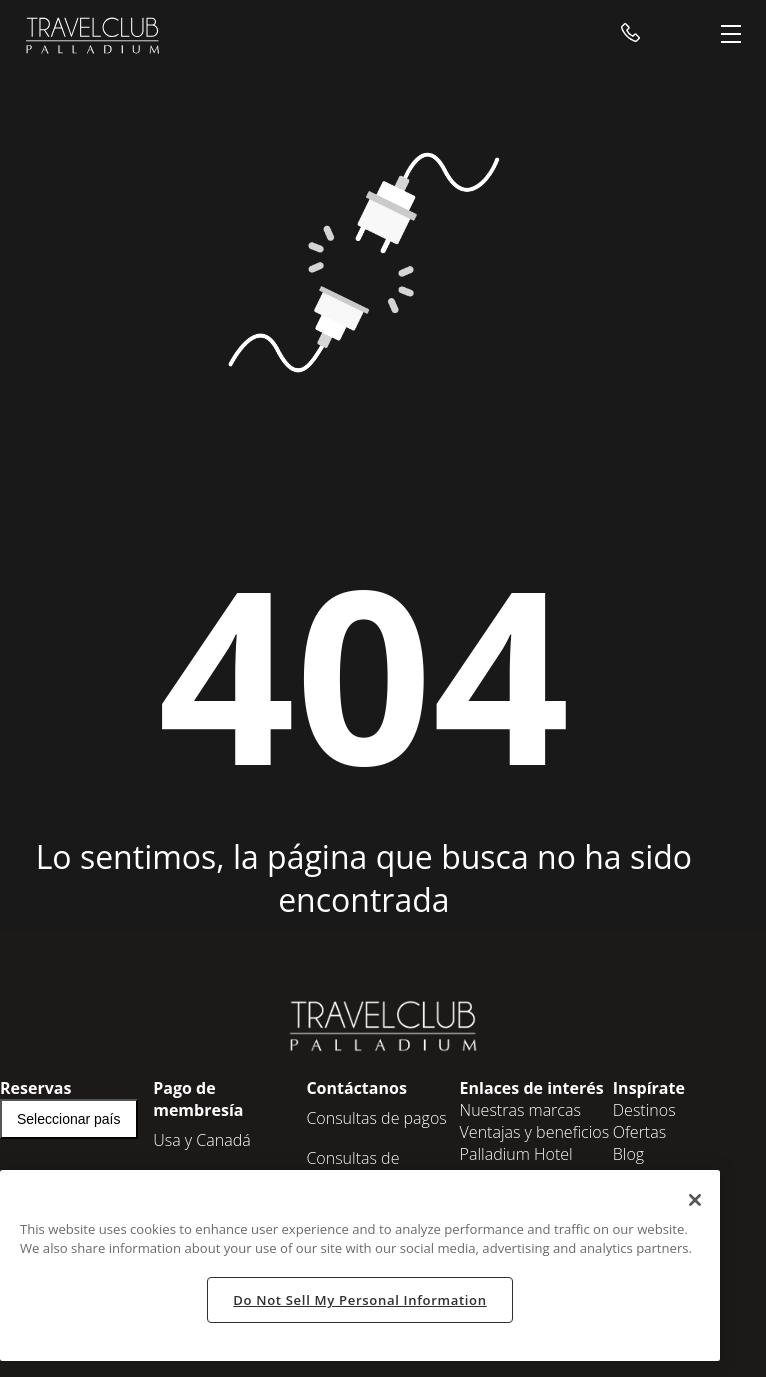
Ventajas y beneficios (535, 1132)
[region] (360, 1265)
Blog (628, 1154)
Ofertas (639, 1132)
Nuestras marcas (520, 1110)
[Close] (695, 1200)
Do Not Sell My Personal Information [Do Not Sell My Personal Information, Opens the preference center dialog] (359, 1300)
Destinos (644, 1110)
